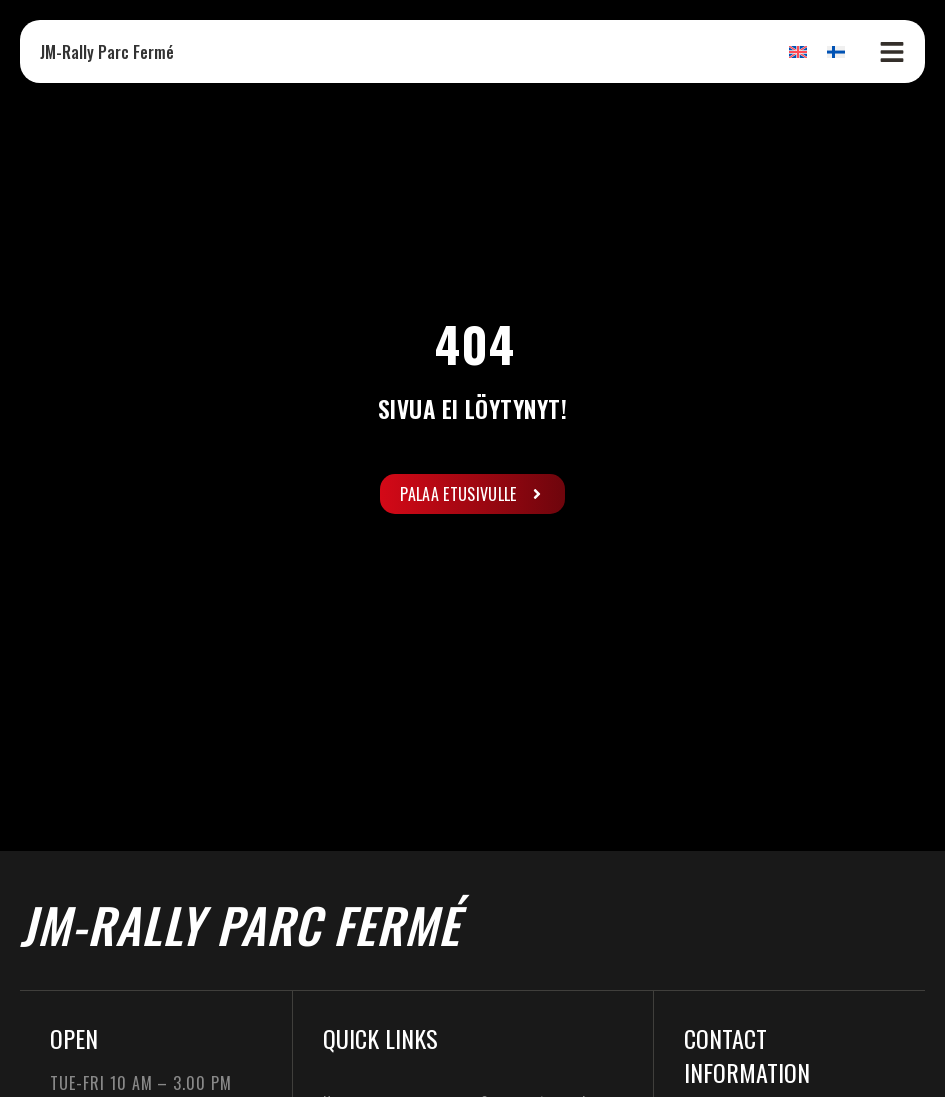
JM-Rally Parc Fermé (107, 52)
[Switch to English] (798, 51)
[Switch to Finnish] (836, 51)
